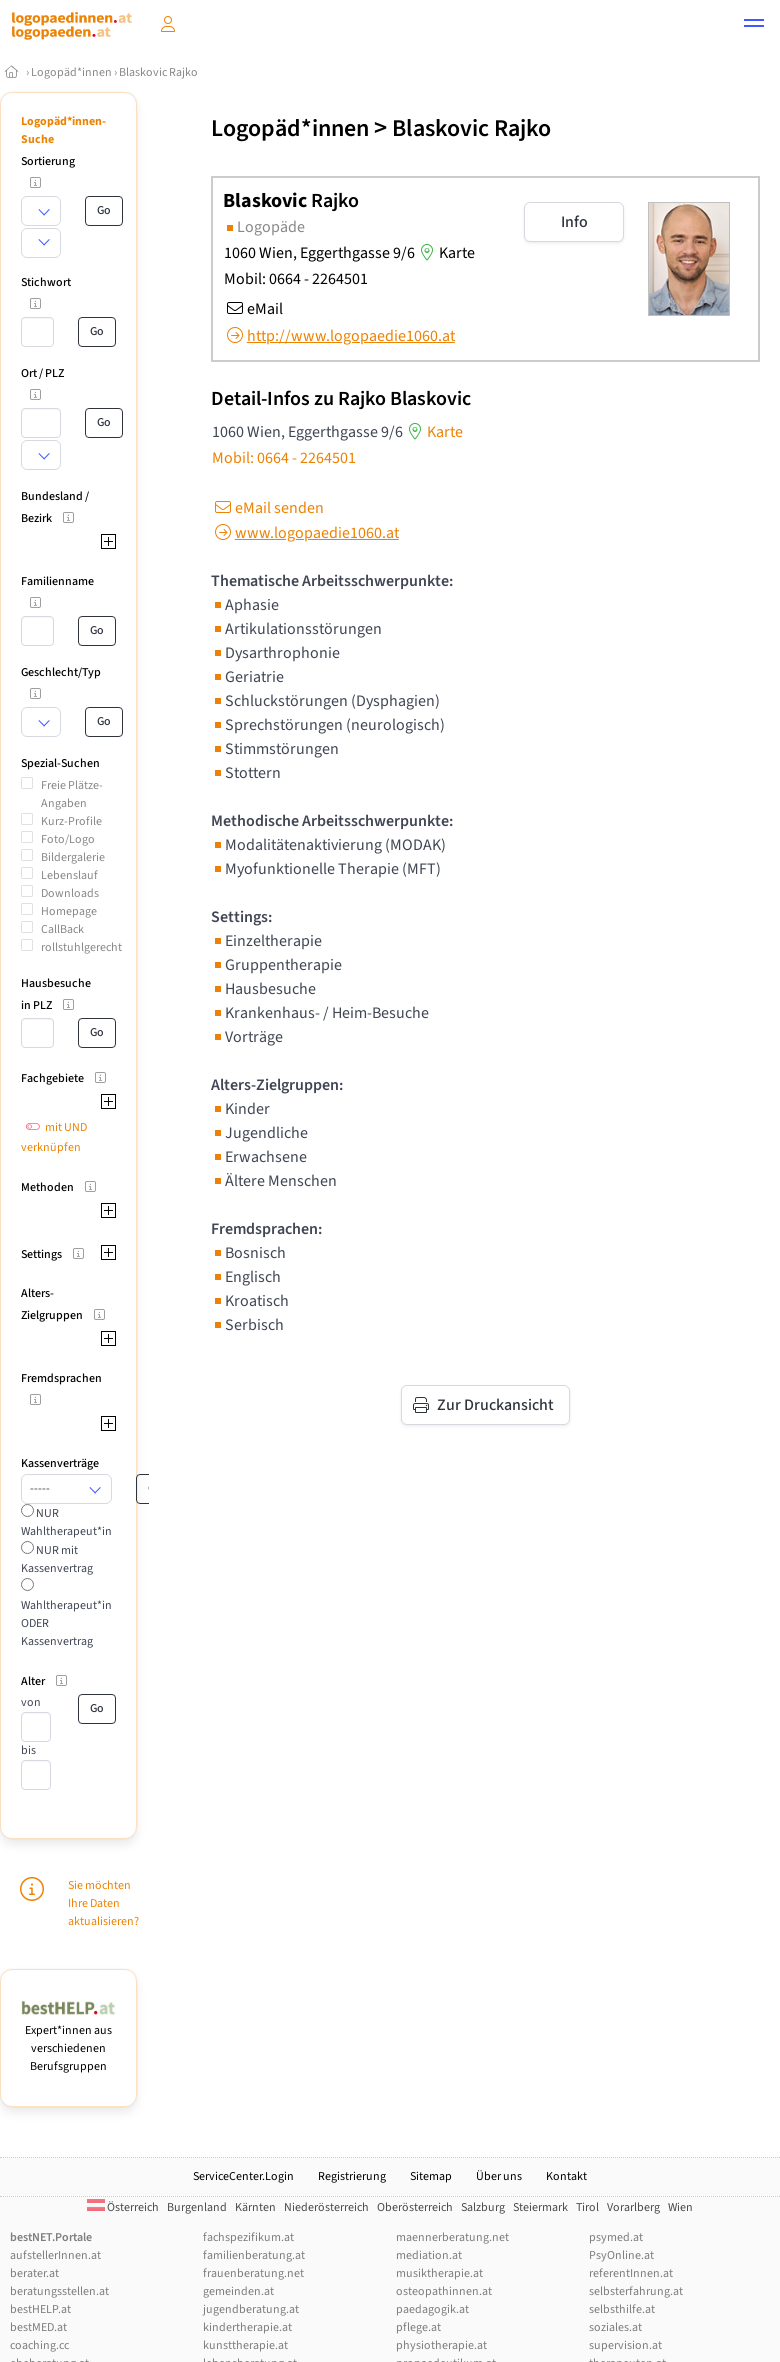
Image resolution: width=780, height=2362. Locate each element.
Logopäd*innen (71, 72)
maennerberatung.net (452, 2237)
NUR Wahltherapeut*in (66, 1522)
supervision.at (625, 2345)
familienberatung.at (254, 2255)
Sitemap (431, 2176)
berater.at (34, 2273)
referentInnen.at (631, 2273)
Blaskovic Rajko (158, 72)
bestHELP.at (40, 2309)
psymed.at (616, 2237)
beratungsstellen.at (59, 2291)
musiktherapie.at (439, 2273)
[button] (754, 26)
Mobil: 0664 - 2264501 (296, 279)
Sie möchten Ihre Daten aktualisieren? (103, 1903)
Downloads (70, 893)
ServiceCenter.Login (243, 2176)
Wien (680, 2207)
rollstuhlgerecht (81, 947)
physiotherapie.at (441, 2345)
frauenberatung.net (253, 2273)
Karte (445, 253)
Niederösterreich (326, 2207)
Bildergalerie (73, 857)
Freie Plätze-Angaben (72, 794)
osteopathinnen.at (444, 2291)
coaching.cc (39, 2345)
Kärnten (255, 2207)
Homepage (69, 911)
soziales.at (615, 2327)
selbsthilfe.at (622, 2309)
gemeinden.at (238, 2291)
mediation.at (429, 2255)
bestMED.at (38, 2327)
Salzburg (483, 2207)
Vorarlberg (633, 2207)
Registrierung (352, 2176)
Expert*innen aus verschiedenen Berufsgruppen (68, 2039)
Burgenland (197, 2207)
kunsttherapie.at (245, 2345)
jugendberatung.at (251, 2309)
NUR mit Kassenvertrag (57, 1559)
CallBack (62, 929)
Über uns (499, 2176)
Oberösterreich (415, 2207)
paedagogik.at (432, 2309)
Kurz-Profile (71, 821)
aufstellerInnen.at (55, 2255)
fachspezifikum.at (248, 2237)
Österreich (123, 2207)
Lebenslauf (69, 875)
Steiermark (540, 2207)
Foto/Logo (68, 839)
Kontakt (566, 2176)
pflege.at (418, 2327)
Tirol (587, 2207)
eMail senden (267, 508)
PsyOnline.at (621, 2255)
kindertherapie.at (247, 2327)
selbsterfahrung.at (636, 2291)
